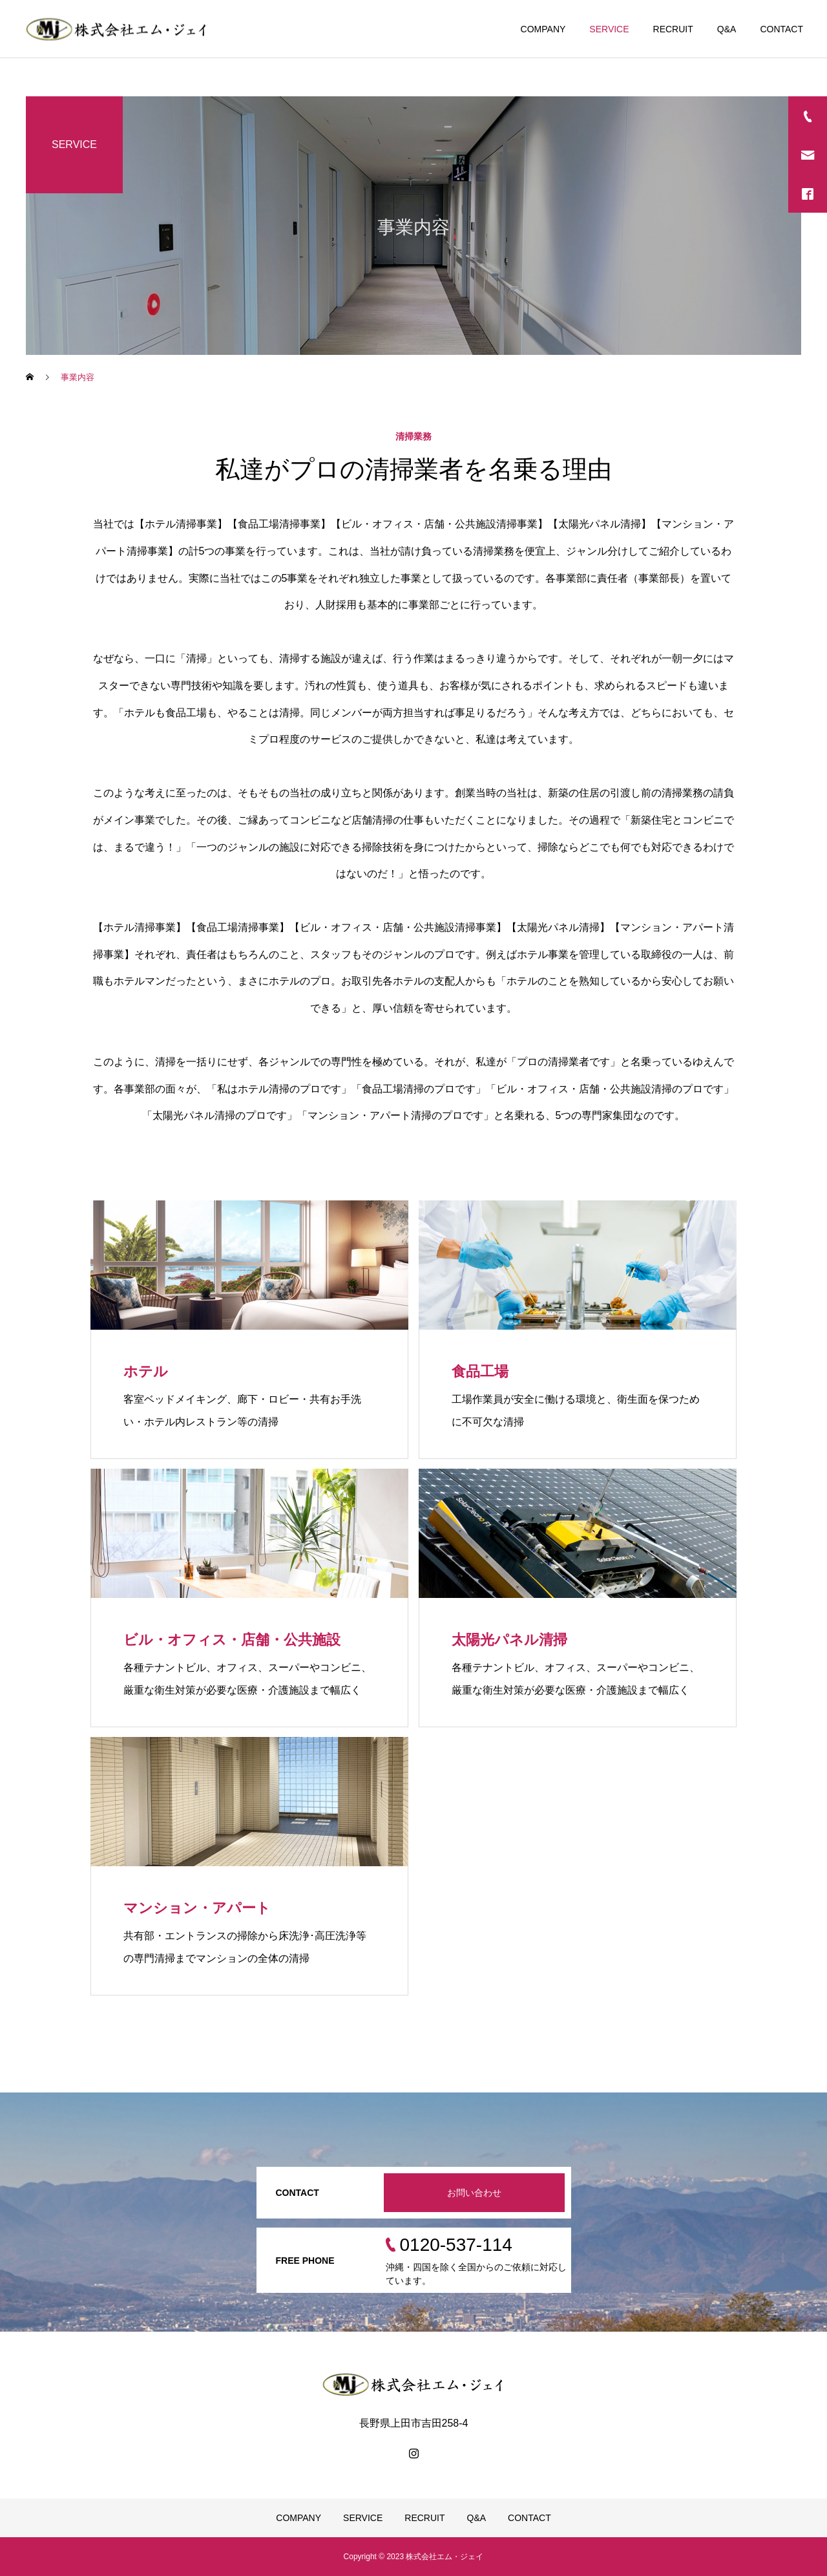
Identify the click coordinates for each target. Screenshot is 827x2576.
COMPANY (543, 29)
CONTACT (781, 29)
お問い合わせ (474, 2192)
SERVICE (609, 29)
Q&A (727, 29)
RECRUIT (673, 29)
